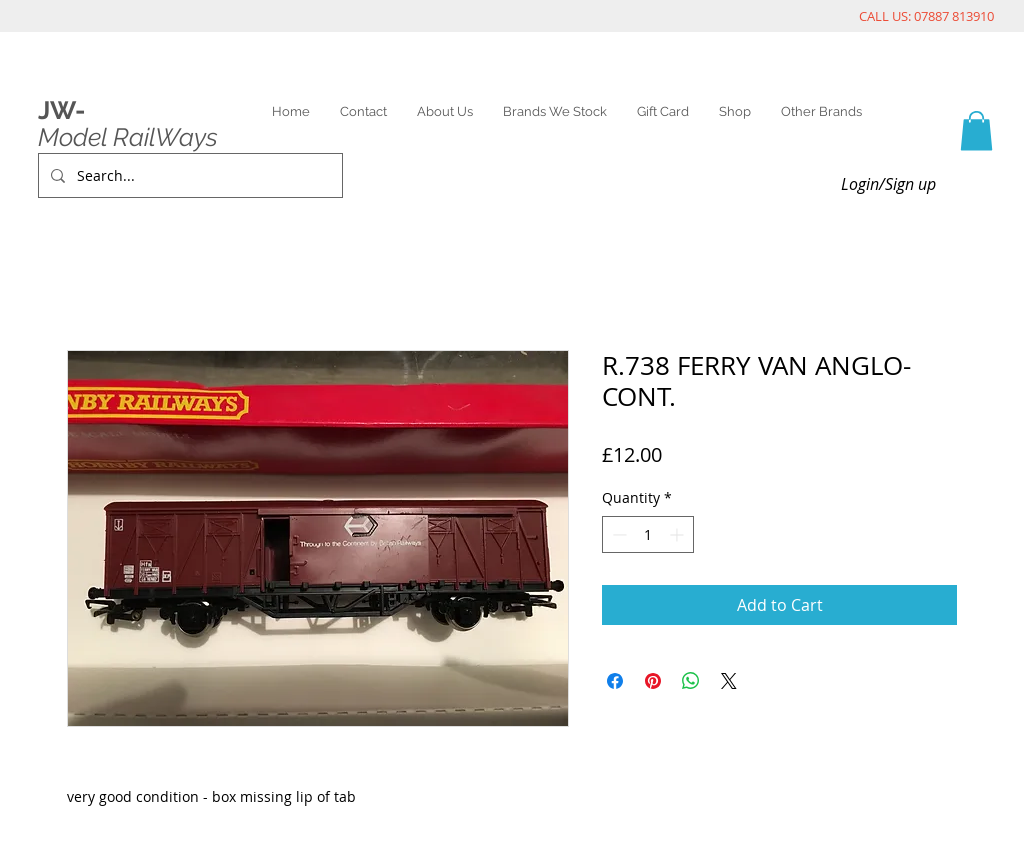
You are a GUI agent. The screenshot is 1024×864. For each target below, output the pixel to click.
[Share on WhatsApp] (691, 681)
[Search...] (188, 175)
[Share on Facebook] (615, 681)
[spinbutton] (648, 534)
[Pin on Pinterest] (653, 681)
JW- (61, 110)
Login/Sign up (888, 184)
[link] (976, 130)
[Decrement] (617, 534)
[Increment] (678, 534)
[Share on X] (729, 681)
